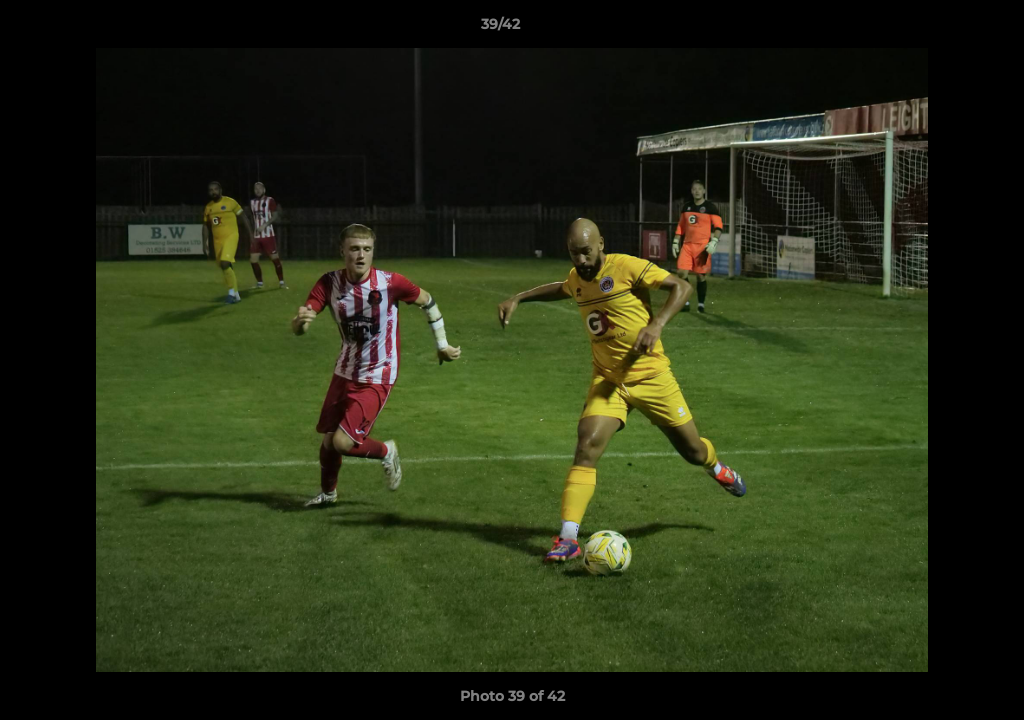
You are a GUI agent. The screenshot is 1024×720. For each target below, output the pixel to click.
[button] (940, 29)
